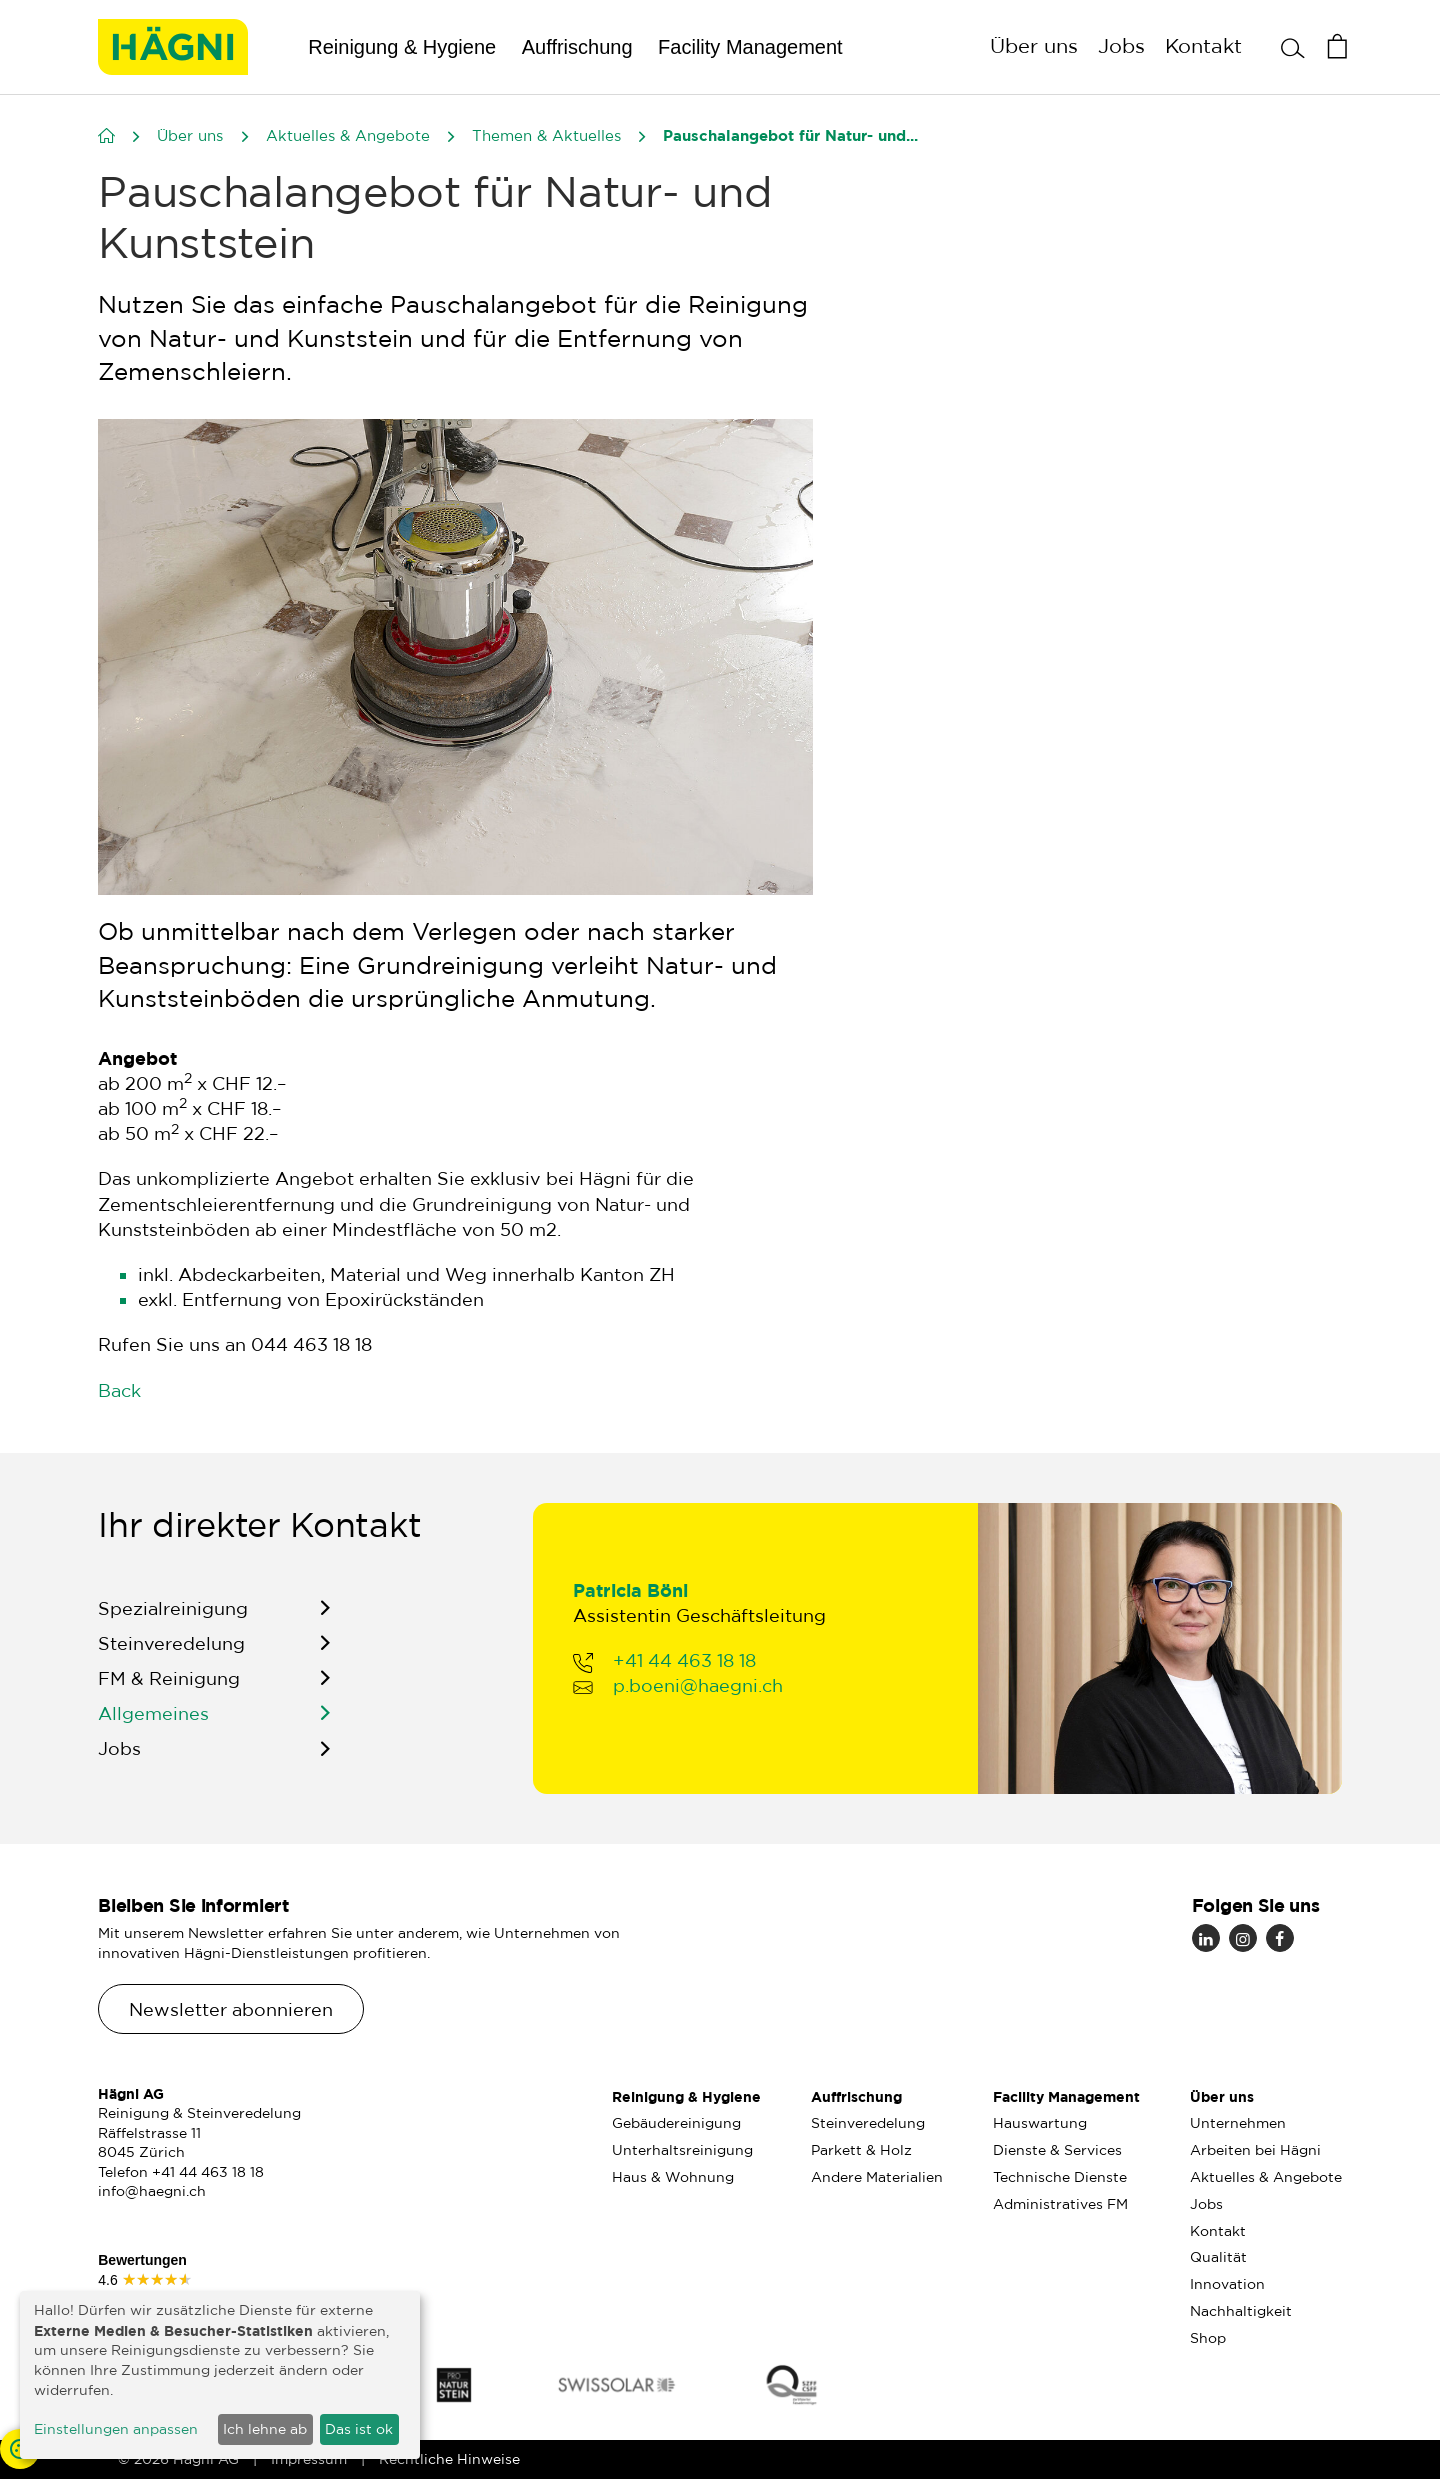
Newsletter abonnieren (231, 2009)
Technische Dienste (1060, 2177)
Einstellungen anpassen (116, 2429)
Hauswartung (1040, 2123)
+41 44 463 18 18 (684, 1665)
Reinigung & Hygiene (402, 47)
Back (119, 1390)
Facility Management (750, 47)
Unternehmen (1238, 2123)
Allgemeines (153, 1718)
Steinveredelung (171, 1647)
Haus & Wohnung (673, 2177)
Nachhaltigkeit (1241, 2311)
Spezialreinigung (173, 1612)
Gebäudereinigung (676, 2123)
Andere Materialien (877, 2177)
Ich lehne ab (265, 2429)
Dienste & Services (1057, 2150)
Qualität (1218, 2257)
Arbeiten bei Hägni (1255, 2150)
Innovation (1227, 2284)
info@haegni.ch (152, 2191)
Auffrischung (577, 47)
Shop (1208, 2338)
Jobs (1121, 45)
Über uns (1034, 45)
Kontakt (1203, 45)
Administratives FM (1060, 2204)
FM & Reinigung (169, 1683)
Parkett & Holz (861, 2150)
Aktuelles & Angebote (1266, 2177)
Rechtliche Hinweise (449, 2459)
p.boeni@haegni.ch (698, 1690)
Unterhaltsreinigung (682, 2150)
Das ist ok (359, 2429)
